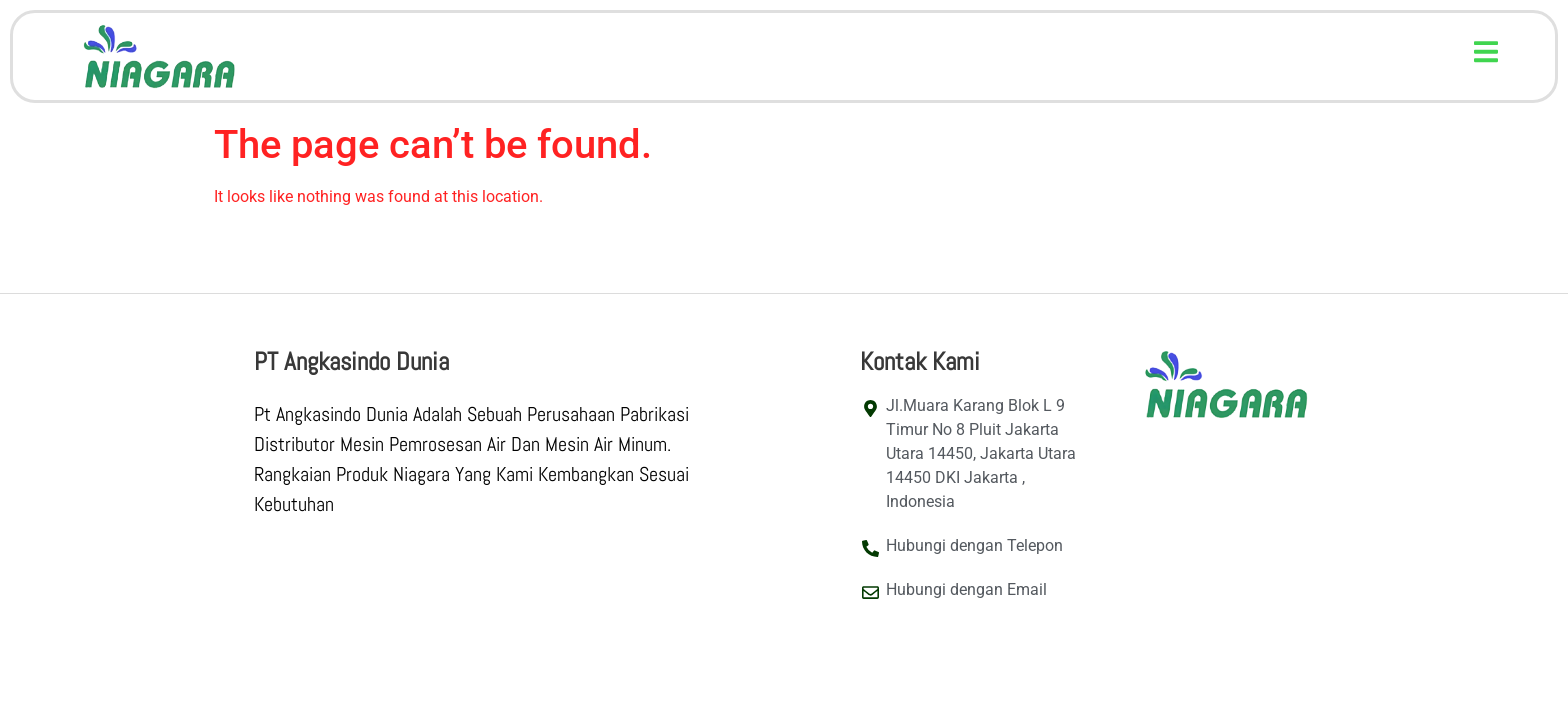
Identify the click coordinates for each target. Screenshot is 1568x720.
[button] (1486, 51)
